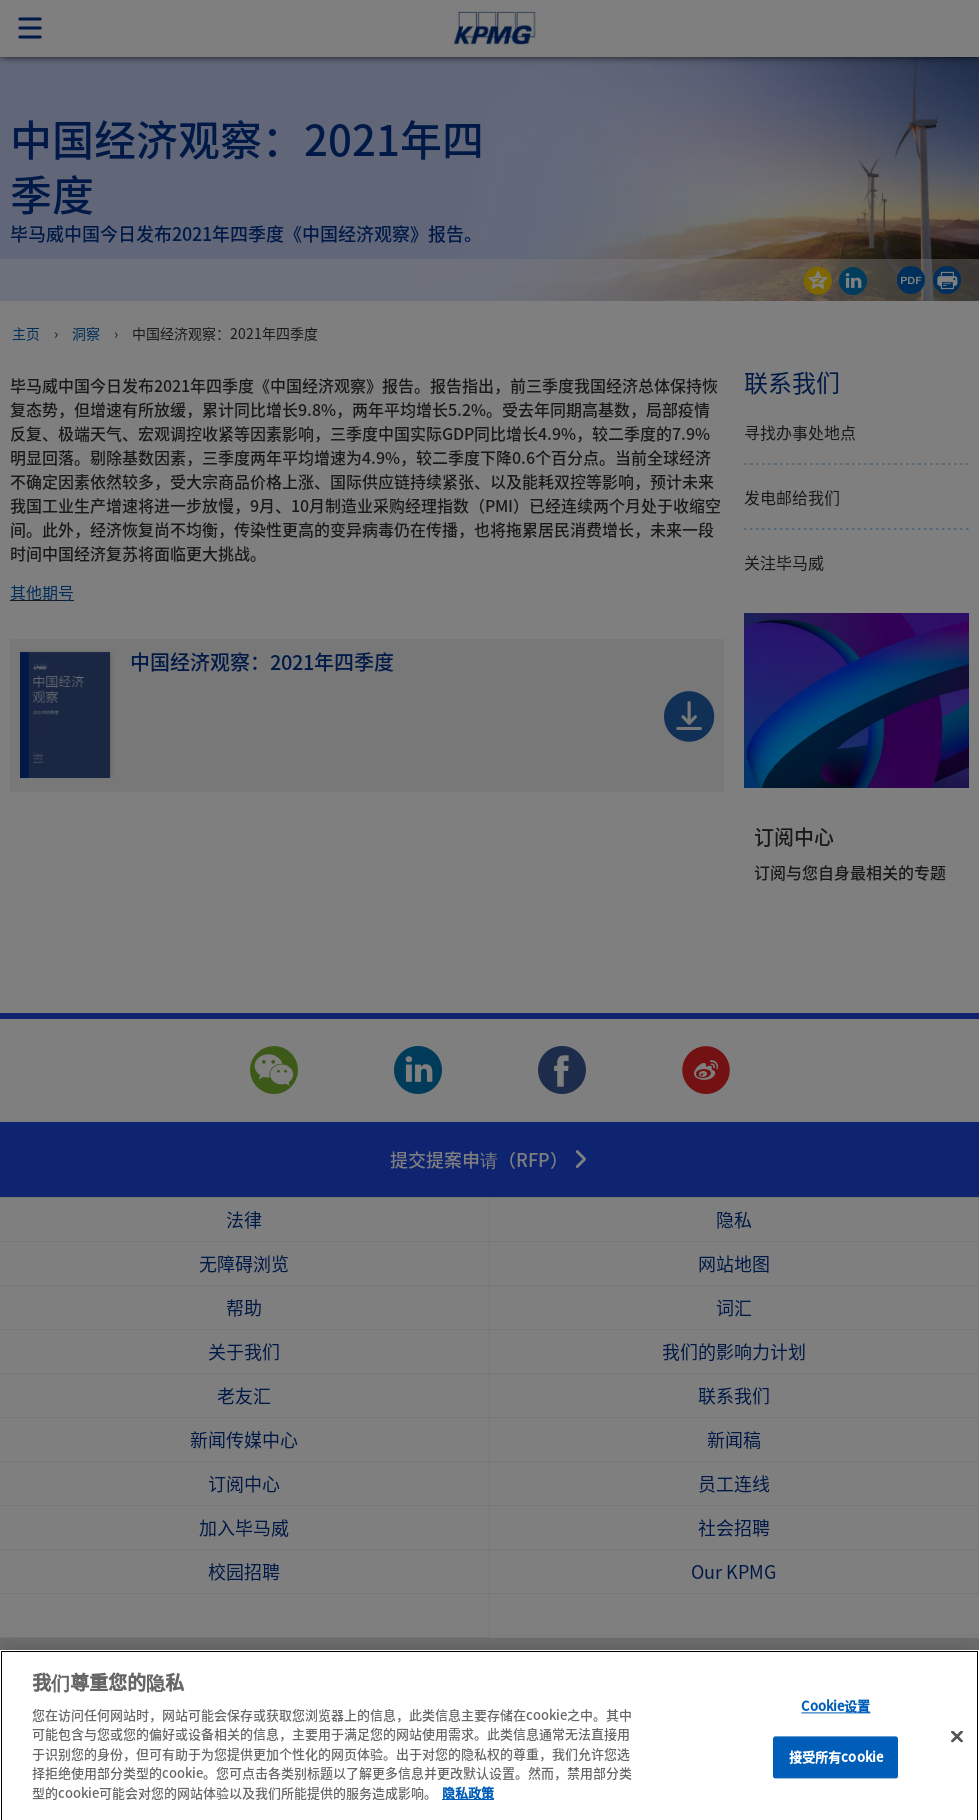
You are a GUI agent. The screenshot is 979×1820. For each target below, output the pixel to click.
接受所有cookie (836, 1782)
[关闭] (957, 1763)
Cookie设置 (835, 1732)
